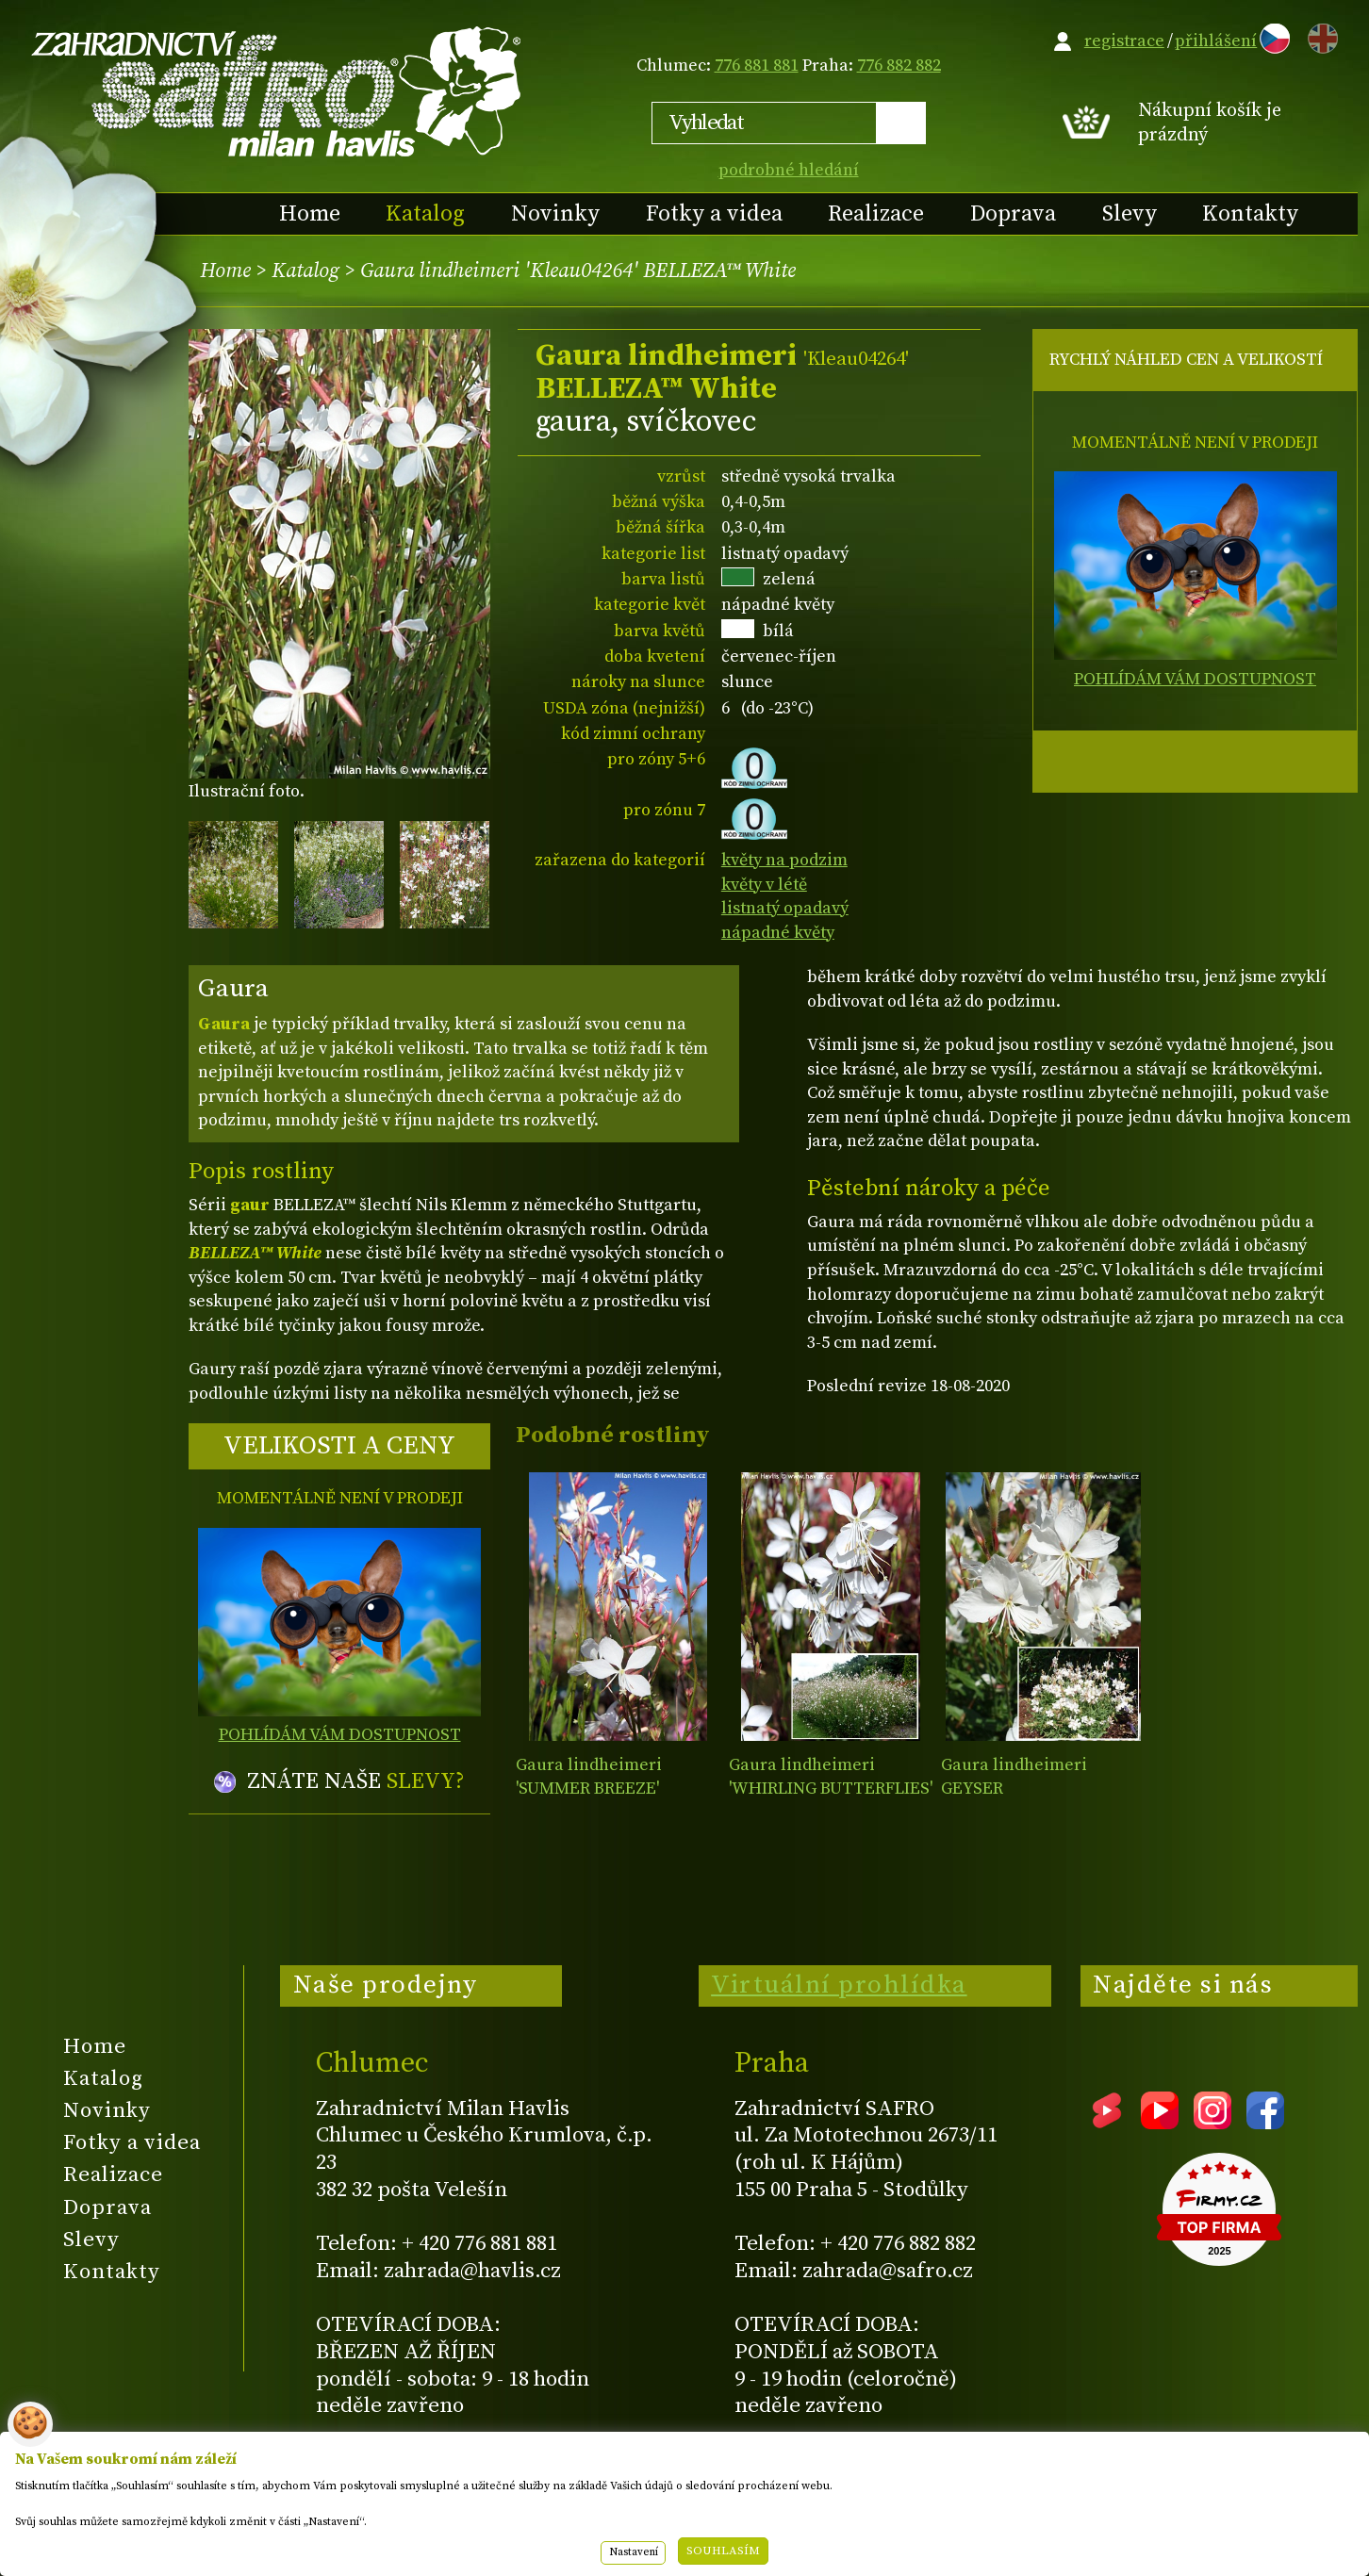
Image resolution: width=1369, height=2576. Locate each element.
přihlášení (1216, 41)
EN (1319, 35)
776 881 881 (757, 65)
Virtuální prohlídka (839, 1985)
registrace (1124, 41)
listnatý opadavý (785, 908)
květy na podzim (784, 860)
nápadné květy (777, 932)
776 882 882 (899, 65)
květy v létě (764, 884)
